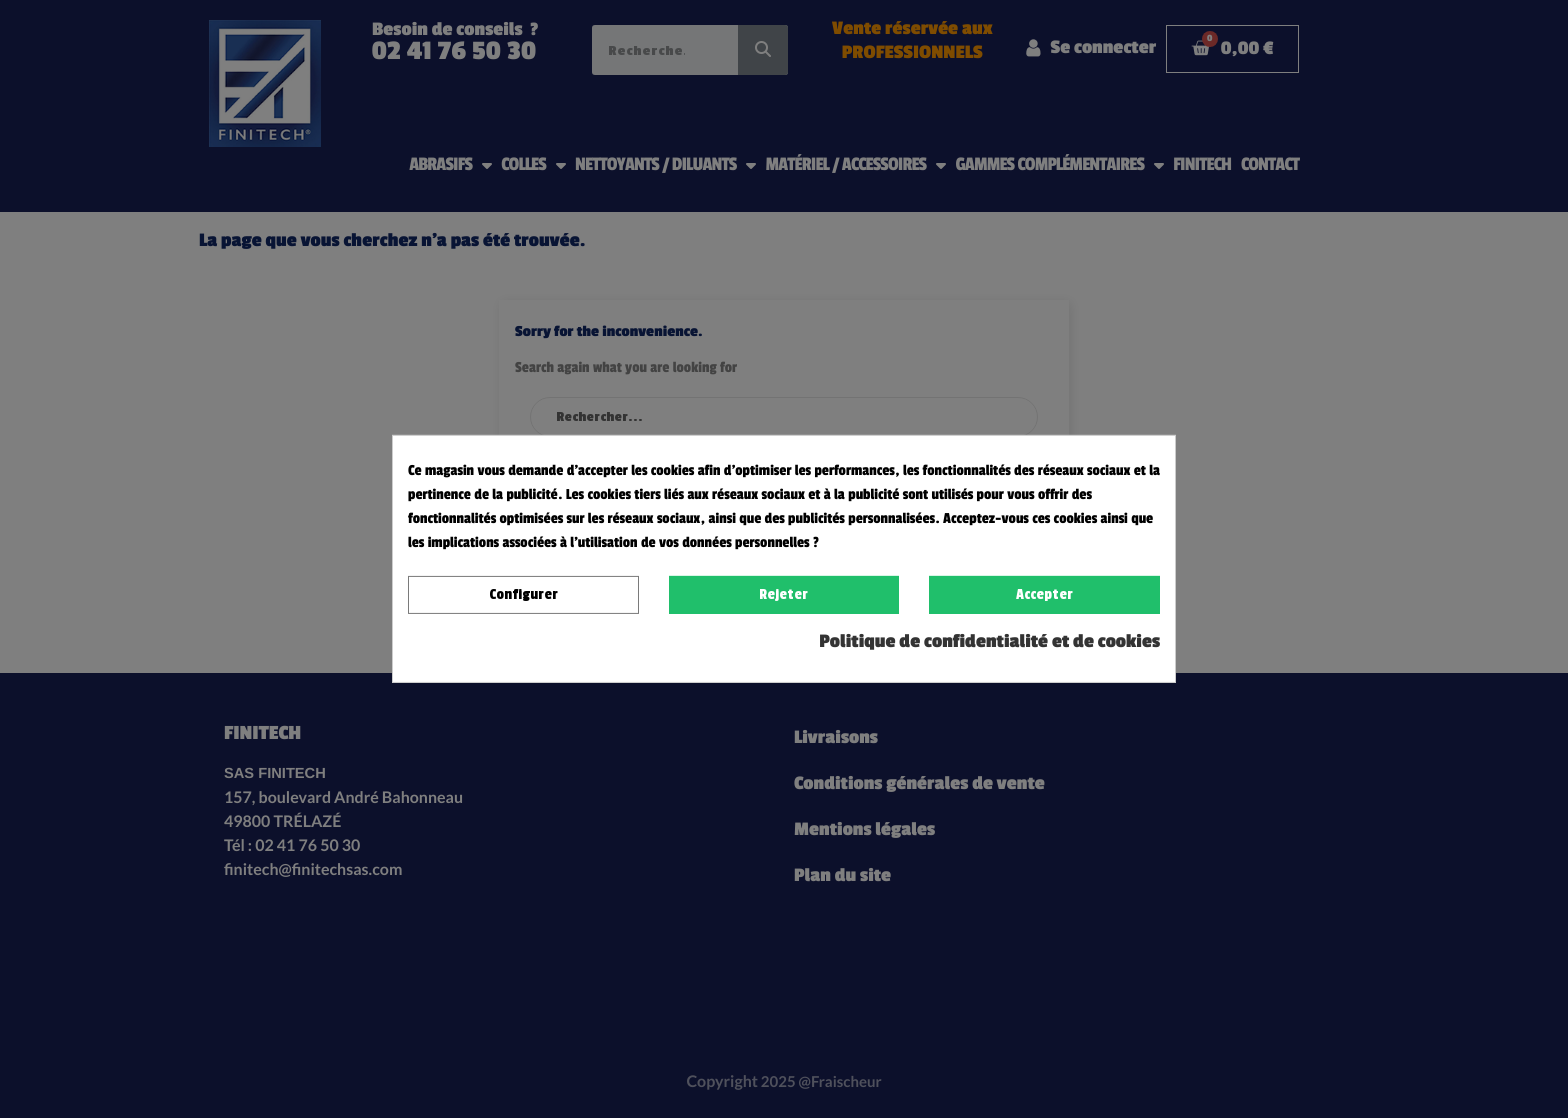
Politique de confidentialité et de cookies (989, 642)
